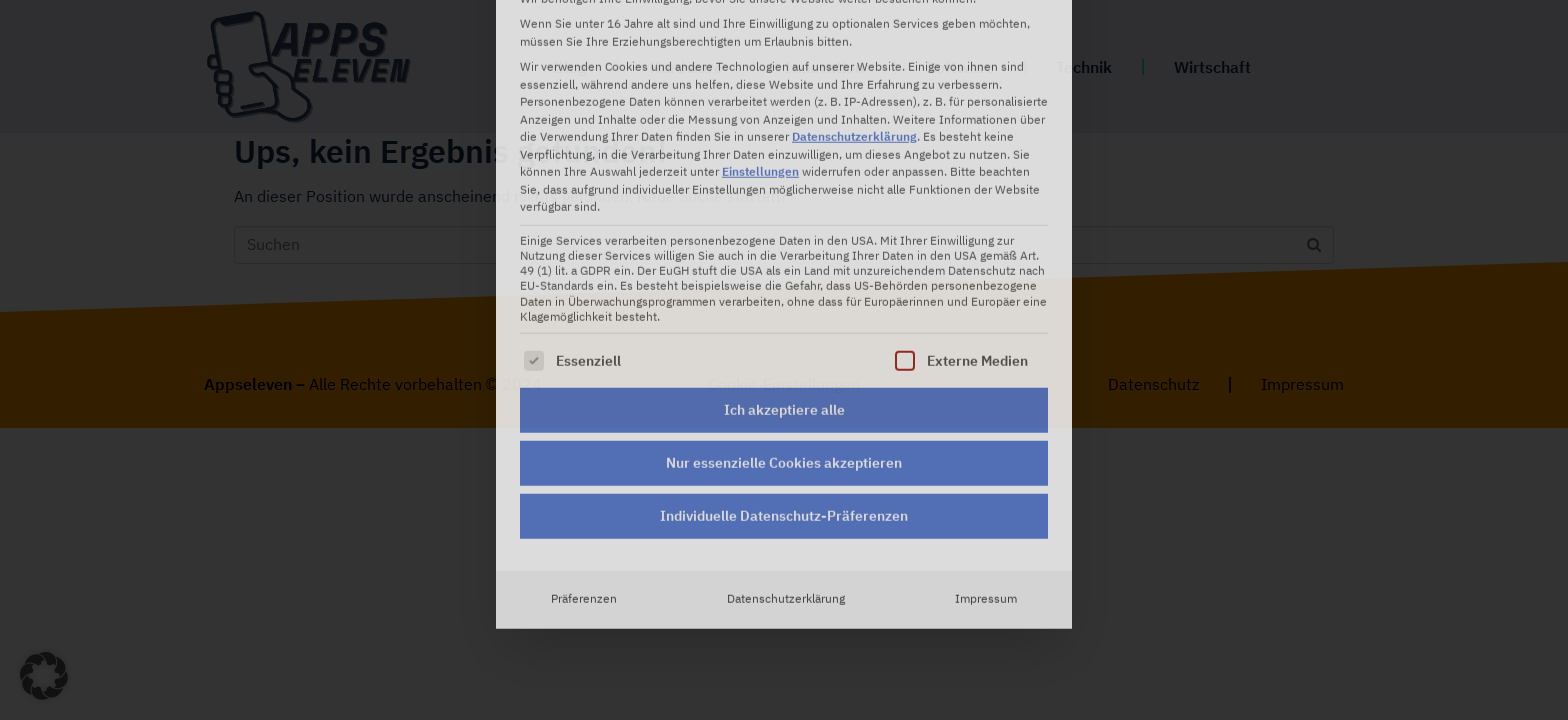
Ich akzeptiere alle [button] (784, 242)
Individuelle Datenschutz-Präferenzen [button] (784, 348)
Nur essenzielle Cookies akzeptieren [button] (784, 295)
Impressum (986, 431)
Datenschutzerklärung (786, 431)
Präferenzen (584, 431)
